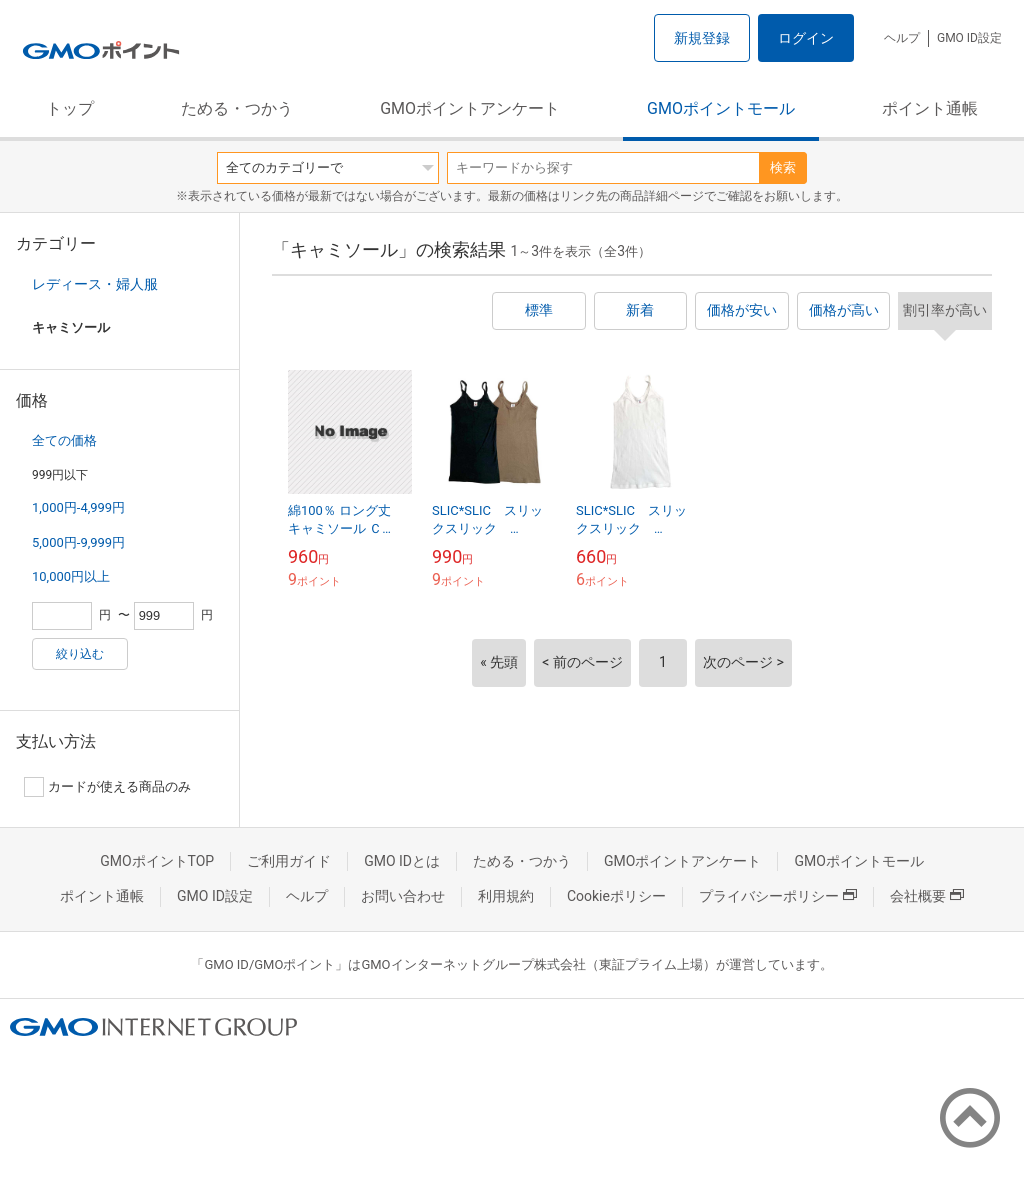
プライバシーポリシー (778, 896)
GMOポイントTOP (157, 861)
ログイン (806, 38)
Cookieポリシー (616, 896)
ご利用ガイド (289, 861)
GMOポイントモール (721, 108)
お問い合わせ (403, 896)
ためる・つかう (237, 108)
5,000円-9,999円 (78, 542)
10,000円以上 (71, 576)
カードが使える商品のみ (107, 787)
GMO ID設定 (969, 38)
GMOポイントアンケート (470, 108)
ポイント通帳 (930, 108)
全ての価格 (64, 440)
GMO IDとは (402, 861)
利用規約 (506, 896)
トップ (70, 108)
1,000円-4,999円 (78, 507)
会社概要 (927, 896)
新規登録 (702, 38)
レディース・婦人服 (95, 284)
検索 (783, 167)
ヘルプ (902, 38)
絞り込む (80, 654)
